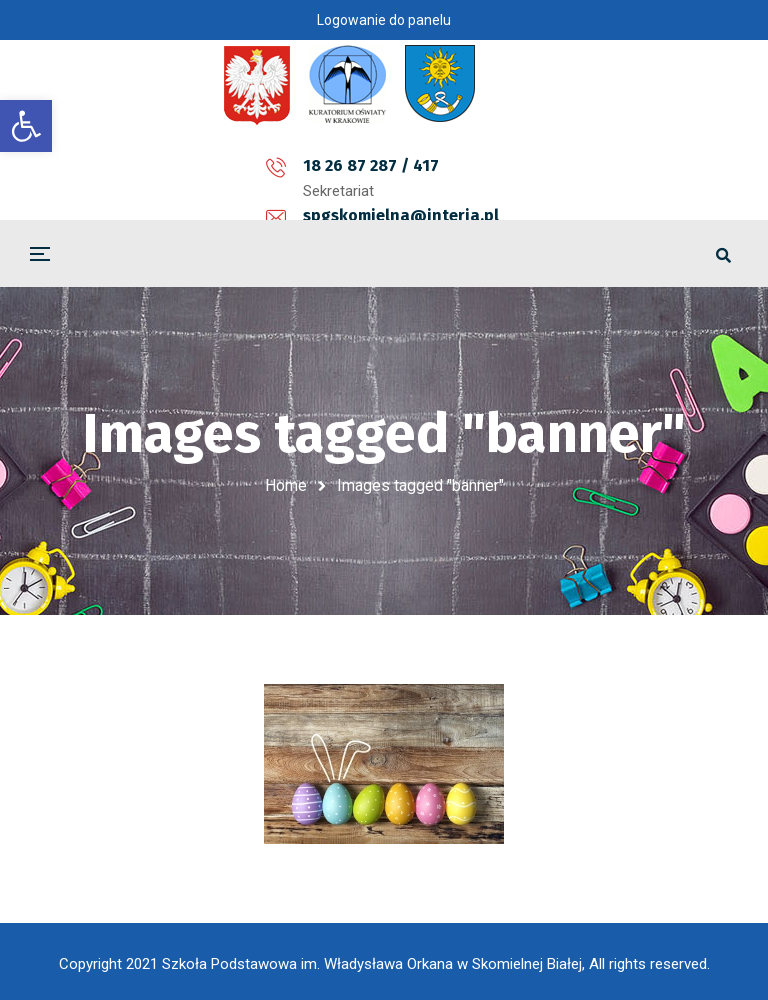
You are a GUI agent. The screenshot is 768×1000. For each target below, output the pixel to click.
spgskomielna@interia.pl (392, 165)
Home (286, 485)
